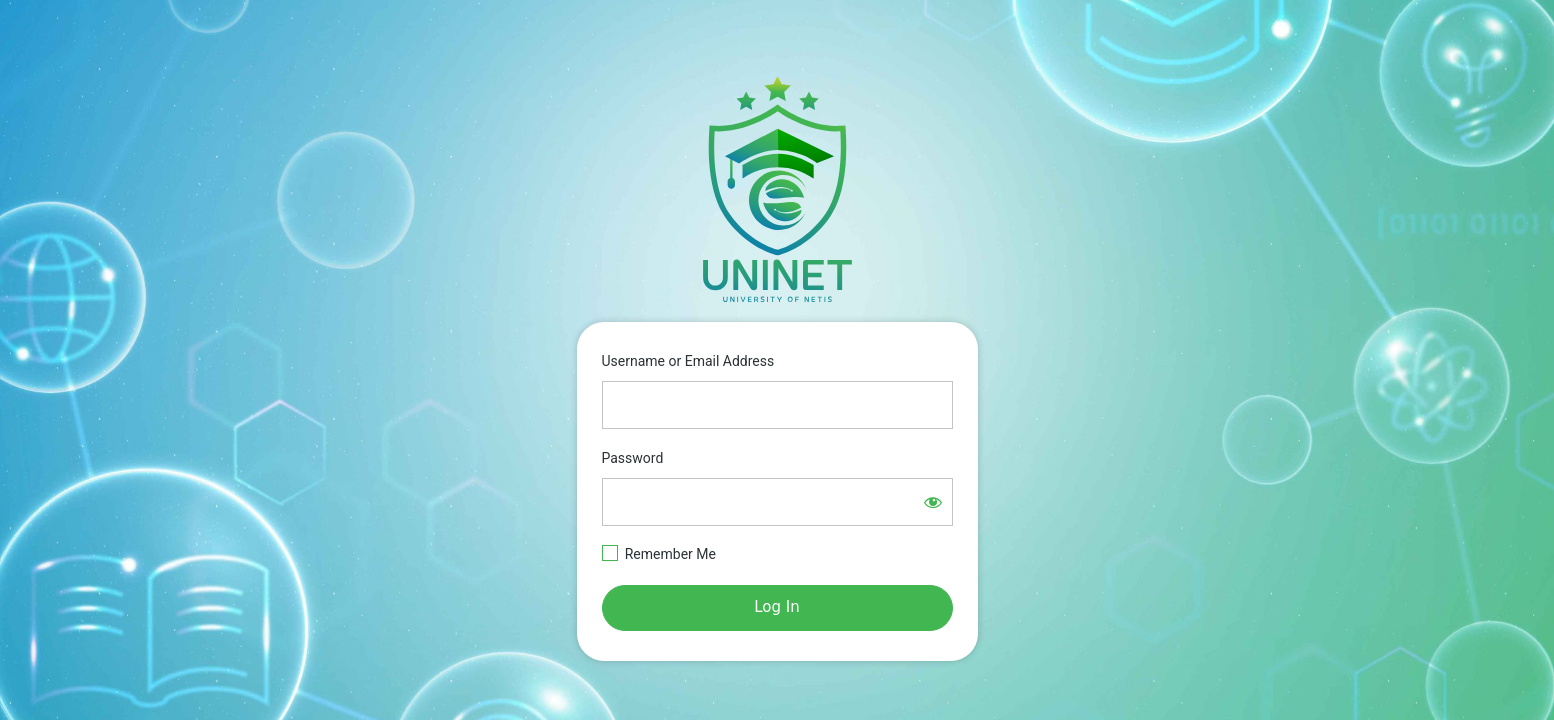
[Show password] (933, 502)
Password (633, 458)
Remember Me (670, 554)
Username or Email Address (688, 361)
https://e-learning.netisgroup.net (777, 189)
